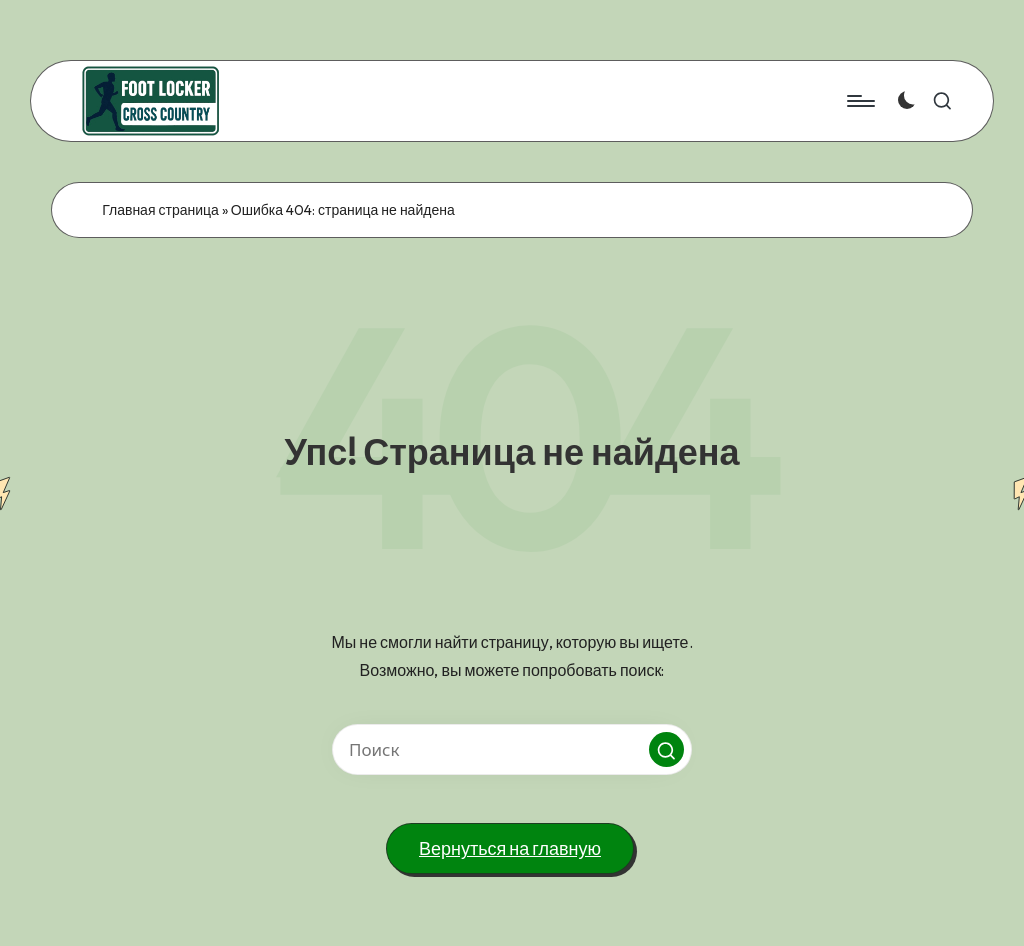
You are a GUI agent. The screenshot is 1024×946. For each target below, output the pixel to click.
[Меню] (859, 101)
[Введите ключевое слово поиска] (512, 749)
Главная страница (160, 210)
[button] (666, 749)
